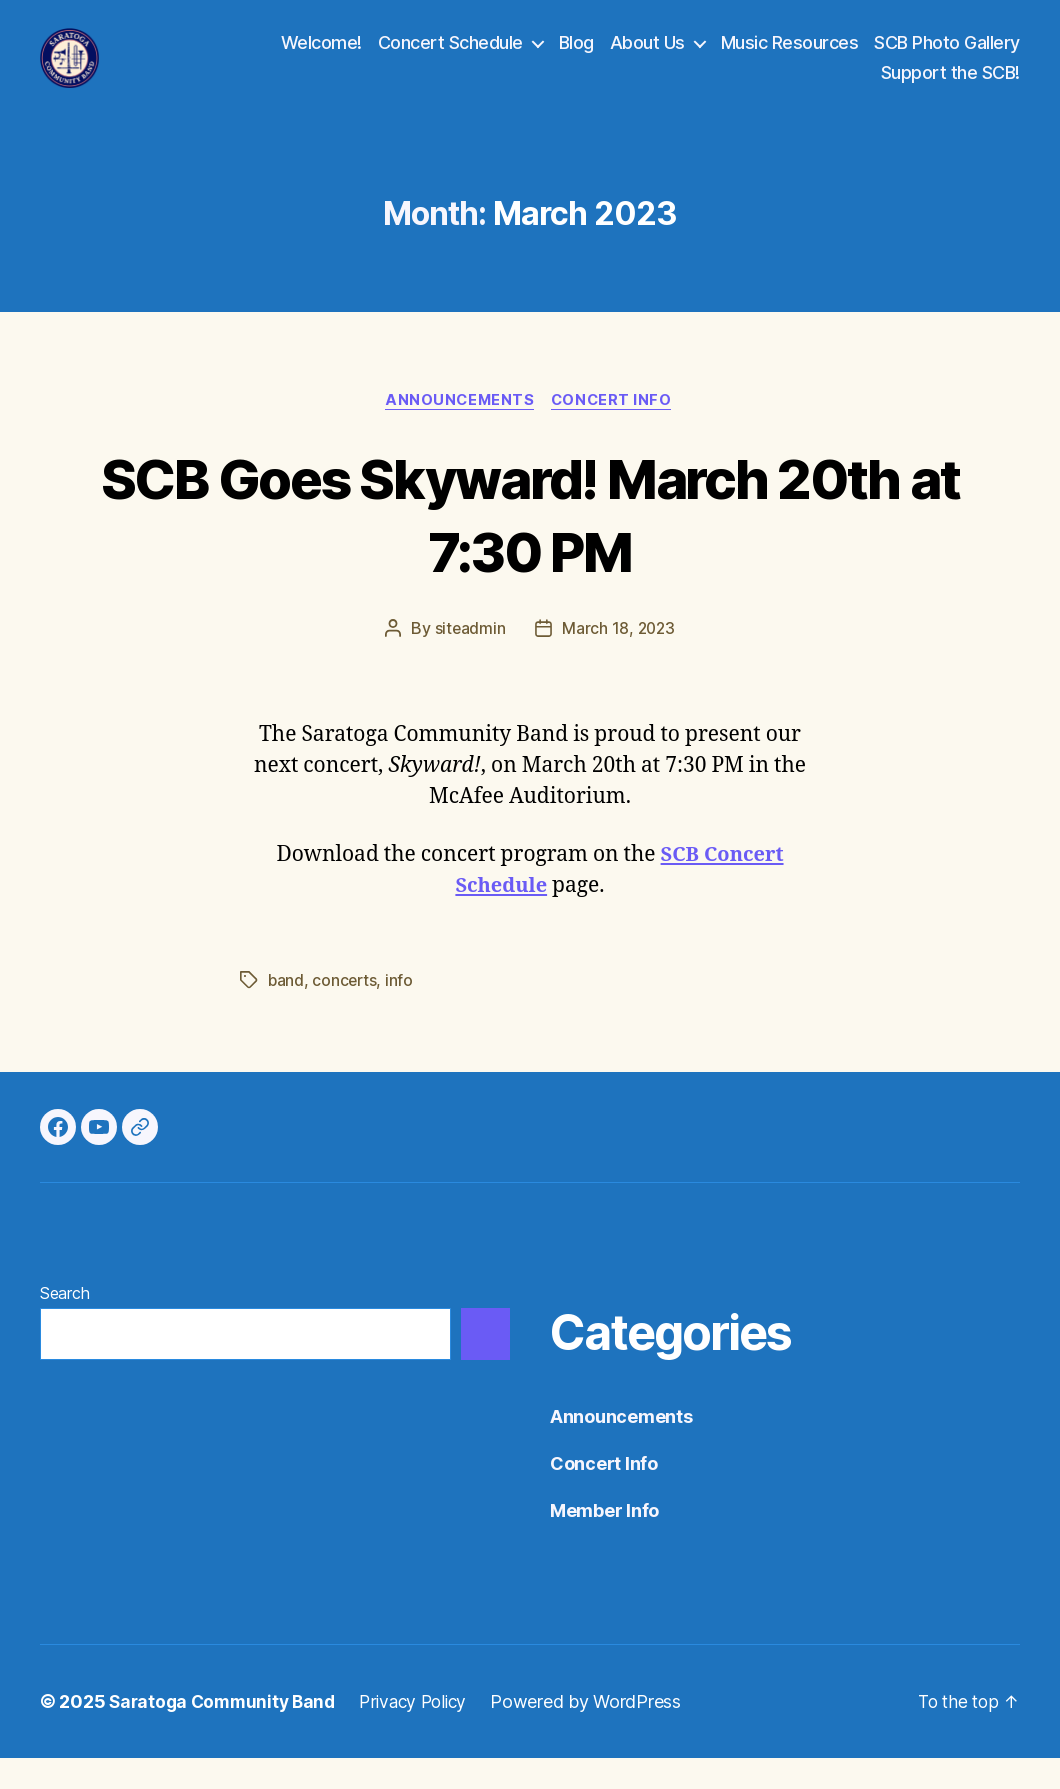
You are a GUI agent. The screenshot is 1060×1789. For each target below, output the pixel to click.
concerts (346, 1011)
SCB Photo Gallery (947, 57)
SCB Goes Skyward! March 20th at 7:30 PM (530, 544)
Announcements (458, 431)
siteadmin (469, 660)
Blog (576, 57)
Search (64, 1324)
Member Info (604, 1541)
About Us (647, 57)
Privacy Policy (425, 1732)
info (402, 1011)
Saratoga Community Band (226, 1732)
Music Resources (790, 57)
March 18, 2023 (618, 660)
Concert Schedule (450, 57)
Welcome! (321, 57)
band (286, 1011)
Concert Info (615, 431)
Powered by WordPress (601, 1732)
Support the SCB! (950, 87)
